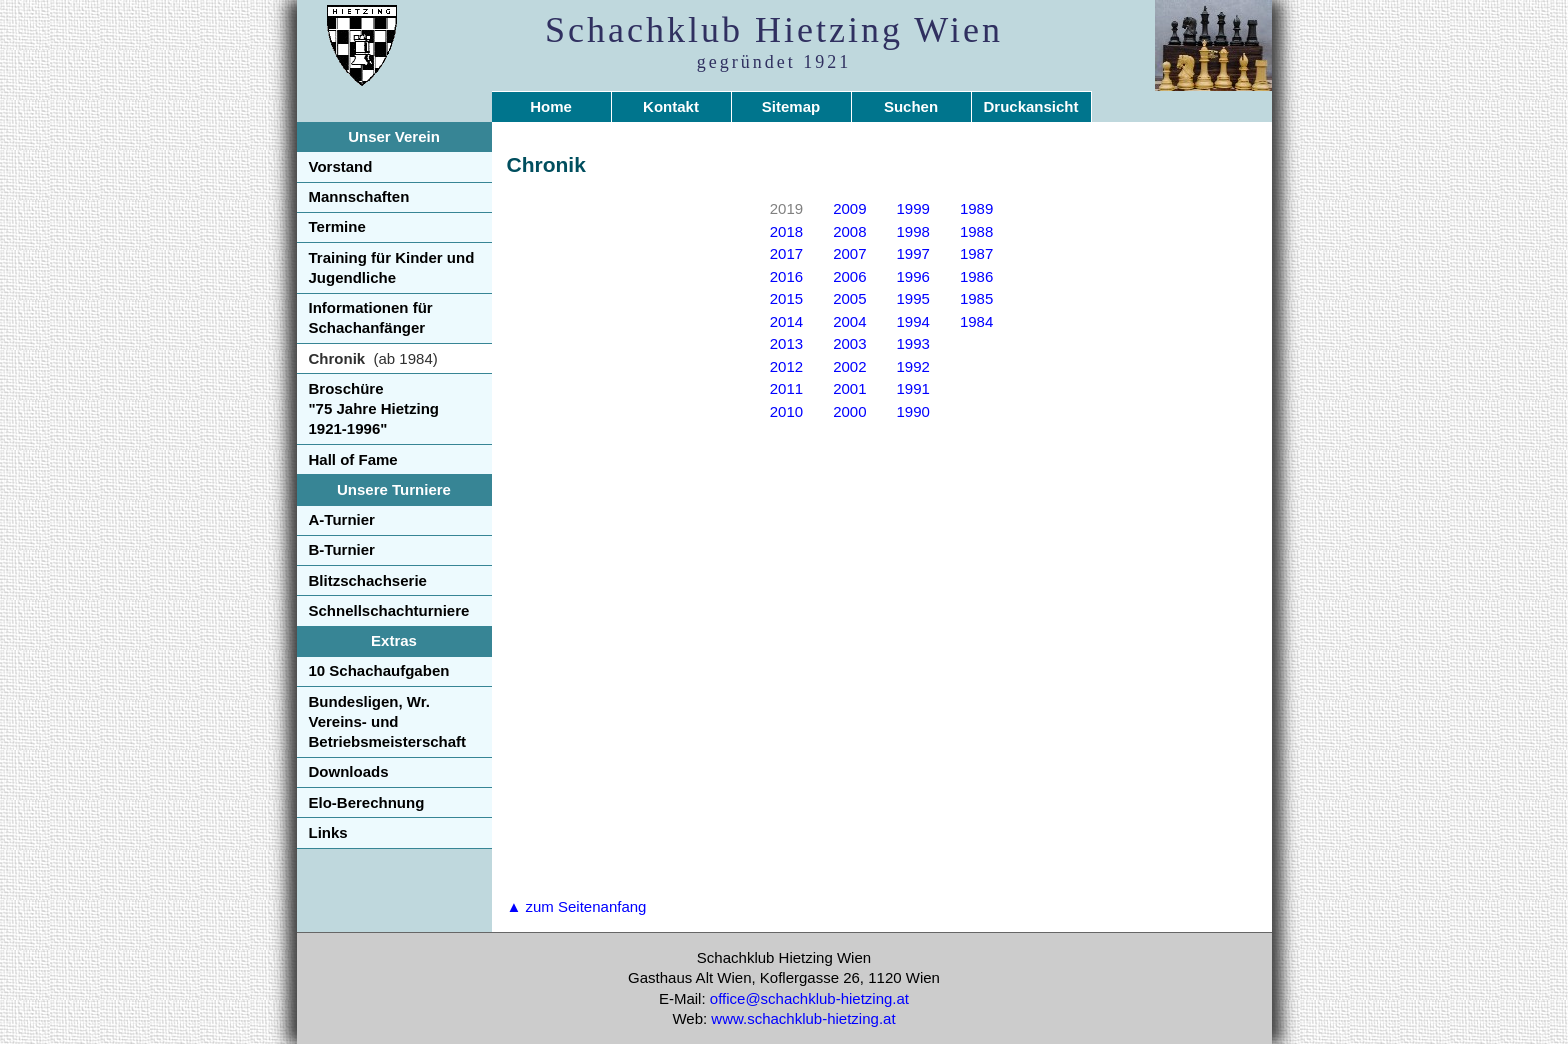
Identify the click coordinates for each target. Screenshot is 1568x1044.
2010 (786, 411)
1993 (913, 343)
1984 (976, 321)
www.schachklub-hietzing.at (803, 1018)
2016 (786, 276)
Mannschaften (359, 196)
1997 (913, 253)
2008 (849, 231)
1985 (976, 298)
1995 (913, 298)
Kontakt (671, 106)
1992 (913, 366)
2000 (849, 411)
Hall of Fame (353, 459)
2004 (849, 321)
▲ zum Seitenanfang (577, 906)
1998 (913, 231)
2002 (849, 366)
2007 (849, 253)
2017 (786, 253)
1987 (976, 253)
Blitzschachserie (368, 580)
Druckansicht (1030, 106)
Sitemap (791, 106)
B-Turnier (342, 549)
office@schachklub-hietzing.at (809, 998)
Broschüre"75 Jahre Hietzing (374, 409)
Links (328, 832)
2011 (786, 388)
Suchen (911, 106)
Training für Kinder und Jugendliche (392, 267)
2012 (786, 366)
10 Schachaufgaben (379, 670)
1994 (913, 321)
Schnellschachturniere (389, 610)
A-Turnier (342, 519)
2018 (786, 231)
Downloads (349, 771)
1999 (913, 208)
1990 (913, 411)
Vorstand (341, 166)
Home (551, 106)
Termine (337, 226)
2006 (849, 276)
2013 (786, 343)
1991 (913, 388)
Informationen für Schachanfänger (371, 317)
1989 (976, 208)
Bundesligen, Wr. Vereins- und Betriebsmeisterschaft (388, 722)
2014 (786, 321)
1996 (913, 276)
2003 (849, 343)
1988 (976, 231)
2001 (849, 388)
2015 (786, 298)
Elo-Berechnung (367, 802)
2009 (849, 208)
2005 (849, 298)
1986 (976, 276)
